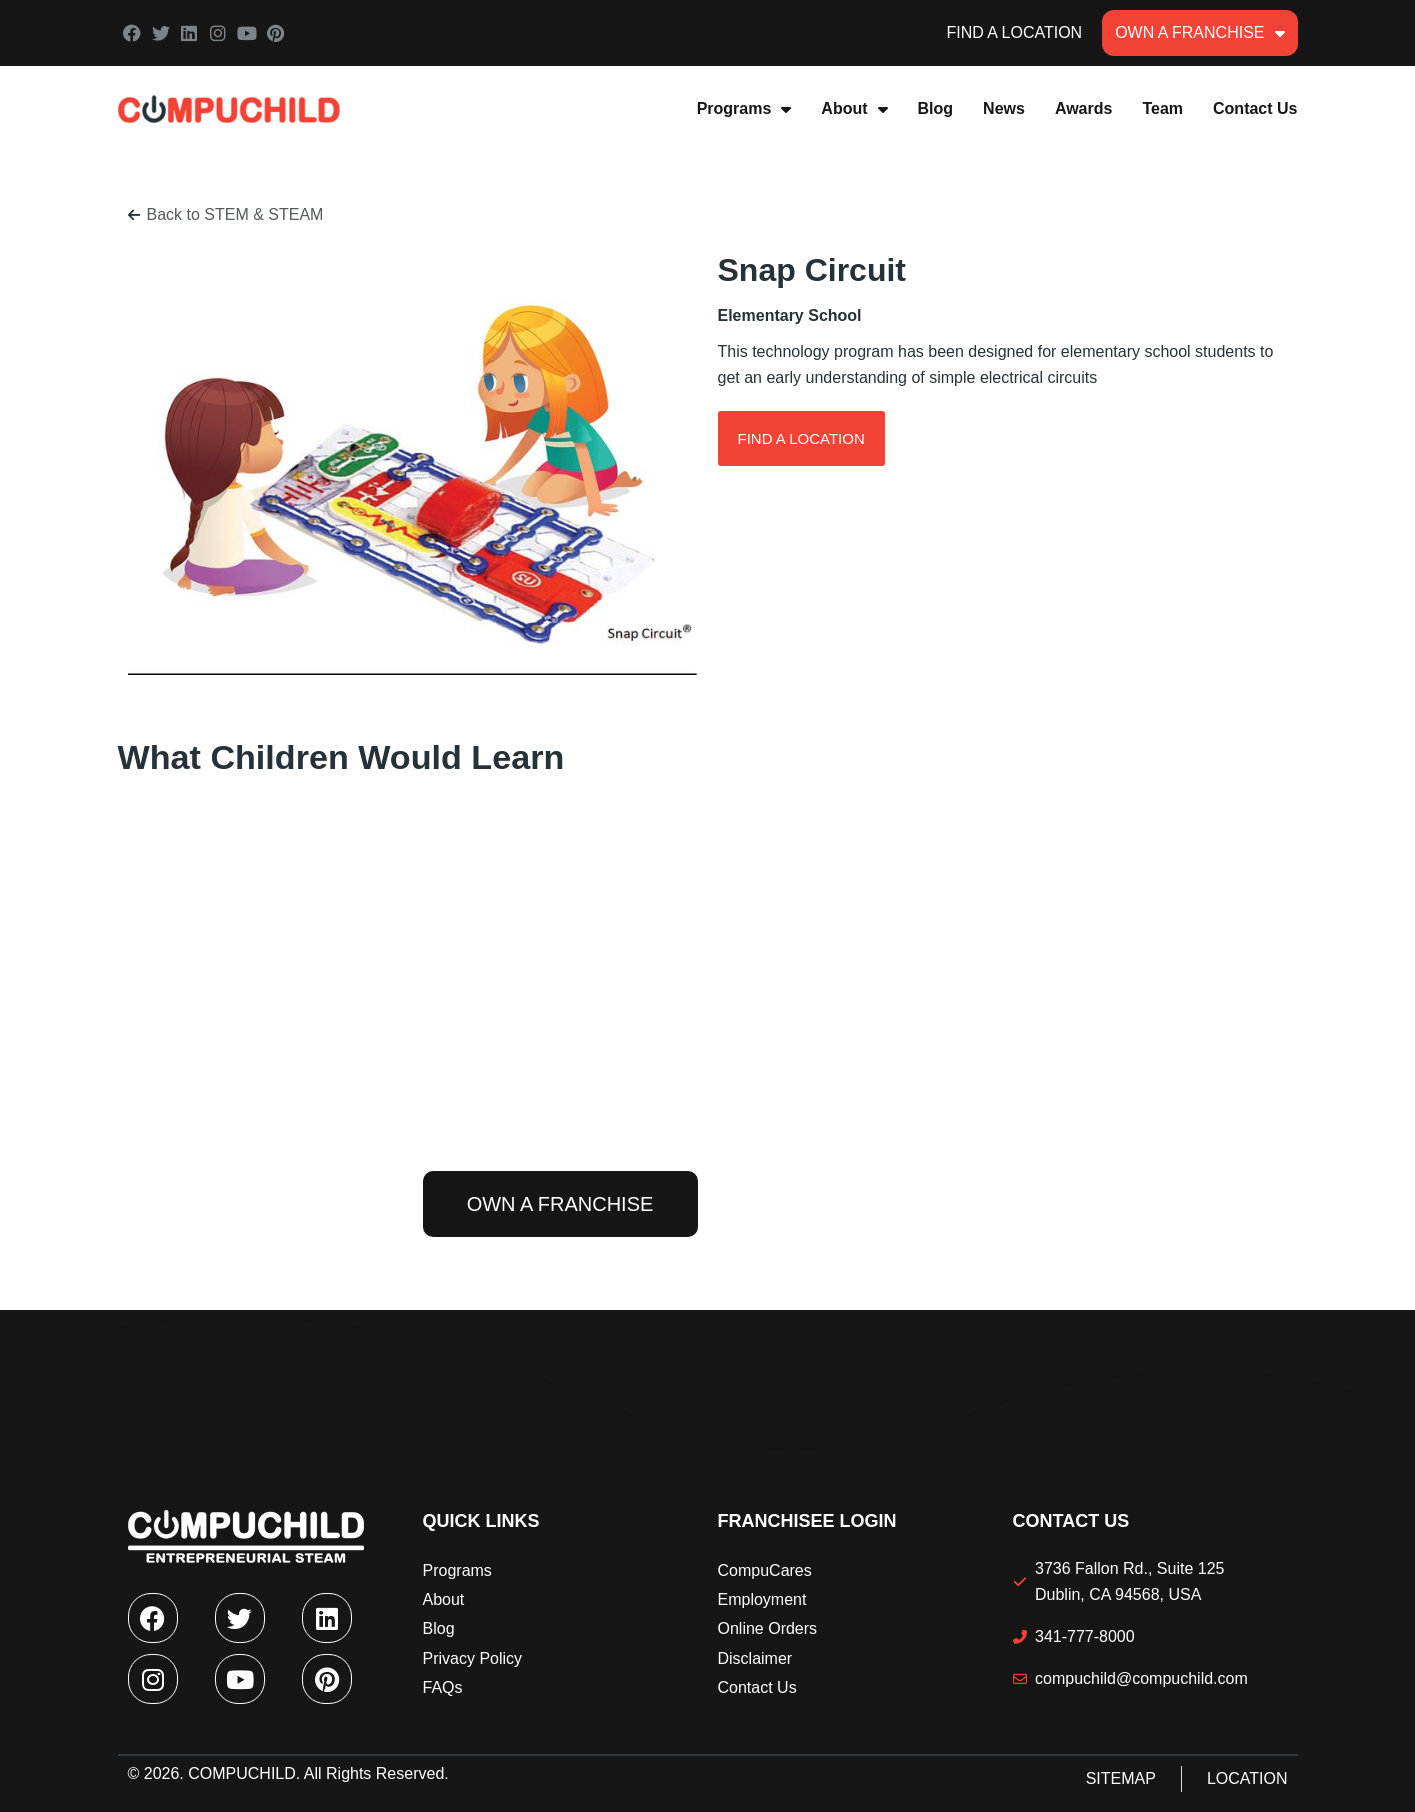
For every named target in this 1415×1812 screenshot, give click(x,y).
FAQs (443, 1687)
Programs (744, 109)
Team (1162, 108)
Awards (1084, 108)
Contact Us (1255, 108)
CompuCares (765, 1570)
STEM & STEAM (263, 214)
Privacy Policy (473, 1658)
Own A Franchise (1199, 33)
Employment (762, 1599)
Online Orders (768, 1628)
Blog (936, 108)
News (1004, 108)
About (854, 109)
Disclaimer (755, 1658)
